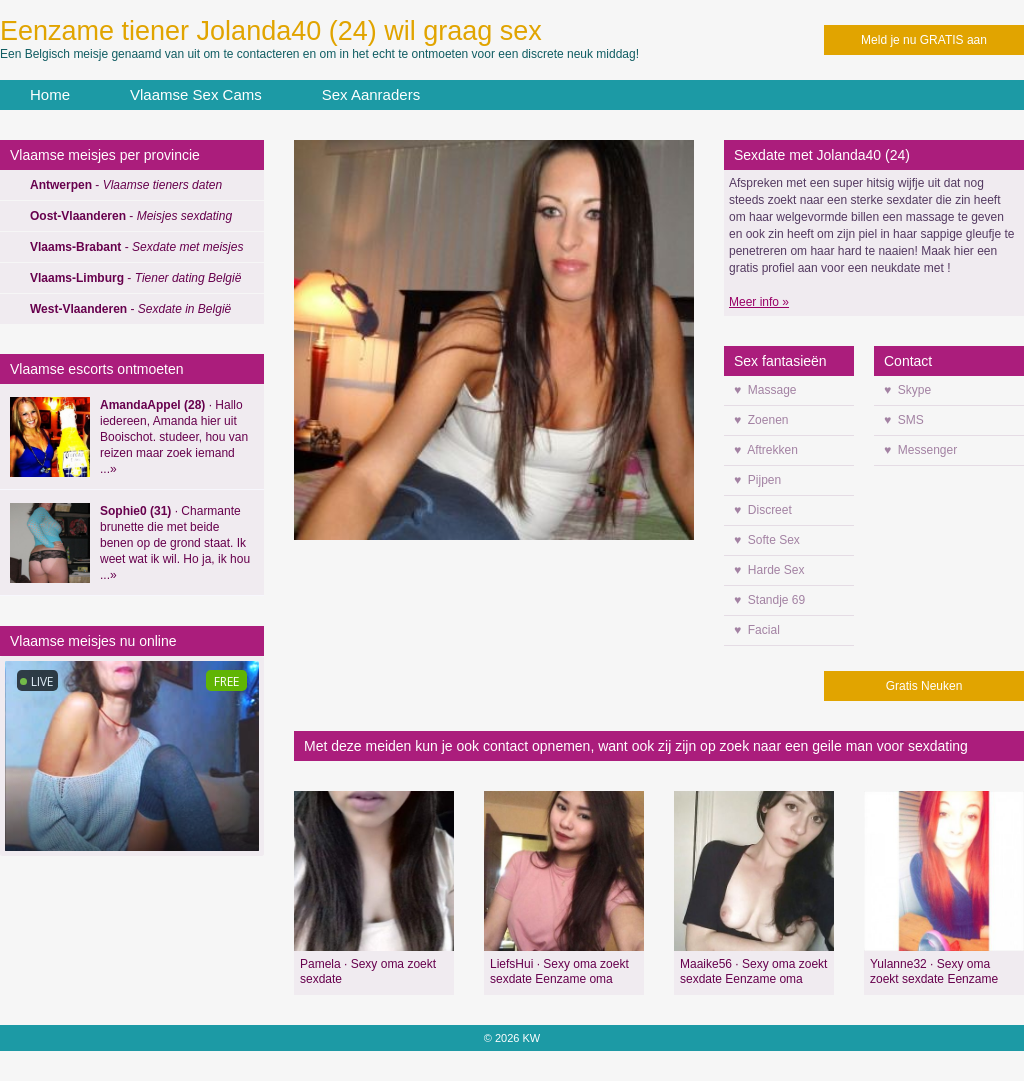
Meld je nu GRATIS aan (924, 40)
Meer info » (759, 302)
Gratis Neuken (924, 686)
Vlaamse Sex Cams (196, 94)
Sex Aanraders (371, 94)
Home (50, 94)
